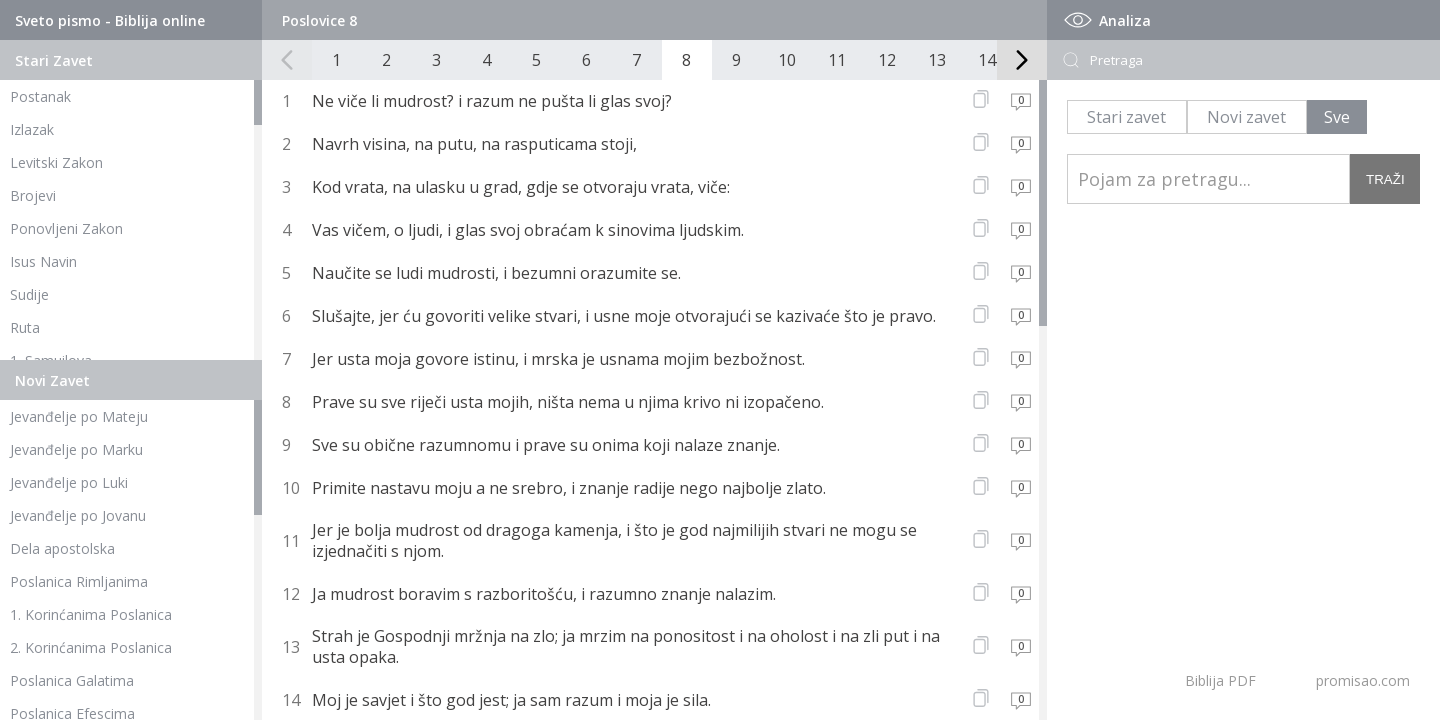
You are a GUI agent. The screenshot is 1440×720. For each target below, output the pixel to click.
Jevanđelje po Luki (69, 482)
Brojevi (33, 195)
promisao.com (1363, 680)
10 (787, 60)
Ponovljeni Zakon (66, 228)
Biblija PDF (1220, 680)
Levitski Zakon (56, 162)
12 (887, 60)
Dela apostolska (62, 548)
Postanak (40, 96)
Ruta (25, 327)
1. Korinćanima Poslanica (91, 614)
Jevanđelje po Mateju (79, 416)
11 (837, 60)
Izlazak (32, 129)
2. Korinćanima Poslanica (91, 647)
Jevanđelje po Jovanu (78, 515)
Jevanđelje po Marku (76, 449)
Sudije (29, 294)
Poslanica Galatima (72, 680)
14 (987, 60)
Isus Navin (43, 261)
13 (937, 60)
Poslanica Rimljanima (79, 581)
